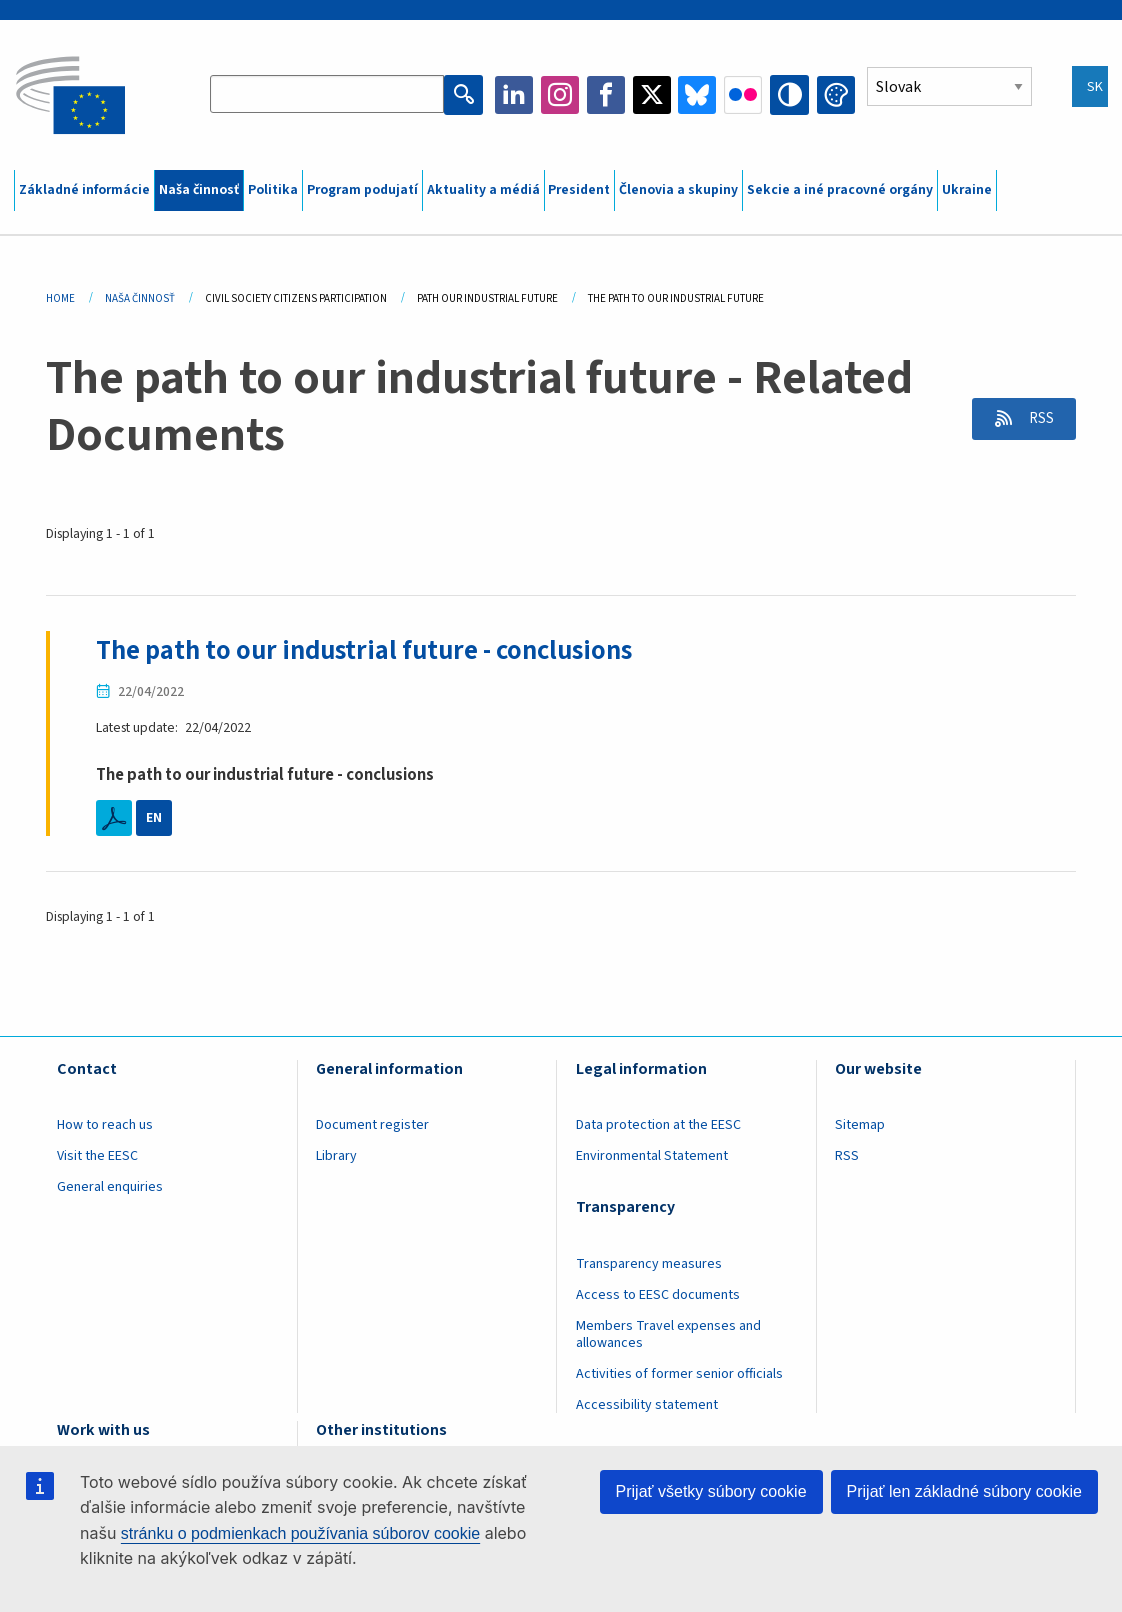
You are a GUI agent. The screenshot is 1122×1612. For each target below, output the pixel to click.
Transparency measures (649, 1263)
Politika (273, 190)
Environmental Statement (652, 1156)
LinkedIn (516, 95)
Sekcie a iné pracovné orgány (840, 190)
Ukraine (967, 190)
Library (336, 1156)
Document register (372, 1125)
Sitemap (860, 1125)
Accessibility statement (647, 1404)
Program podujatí (362, 190)
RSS (1036, 420)
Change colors (836, 95)
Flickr (744, 95)
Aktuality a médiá (483, 190)
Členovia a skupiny (678, 190)
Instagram (561, 95)
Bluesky (699, 95)
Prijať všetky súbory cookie (711, 1491)
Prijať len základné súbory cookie (964, 1491)
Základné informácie (84, 190)
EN (154, 818)
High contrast (790, 95)
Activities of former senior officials (679, 1373)
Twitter (653, 95)
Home (60, 298)
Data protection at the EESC (658, 1125)
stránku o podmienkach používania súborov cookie (300, 1533)
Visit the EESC (97, 1156)
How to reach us (105, 1125)
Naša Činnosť (140, 298)
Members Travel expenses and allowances (668, 1333)
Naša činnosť (199, 190)
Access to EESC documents (658, 1294)
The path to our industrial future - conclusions (373, 650)
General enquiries (110, 1187)
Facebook (607, 95)
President (579, 190)
